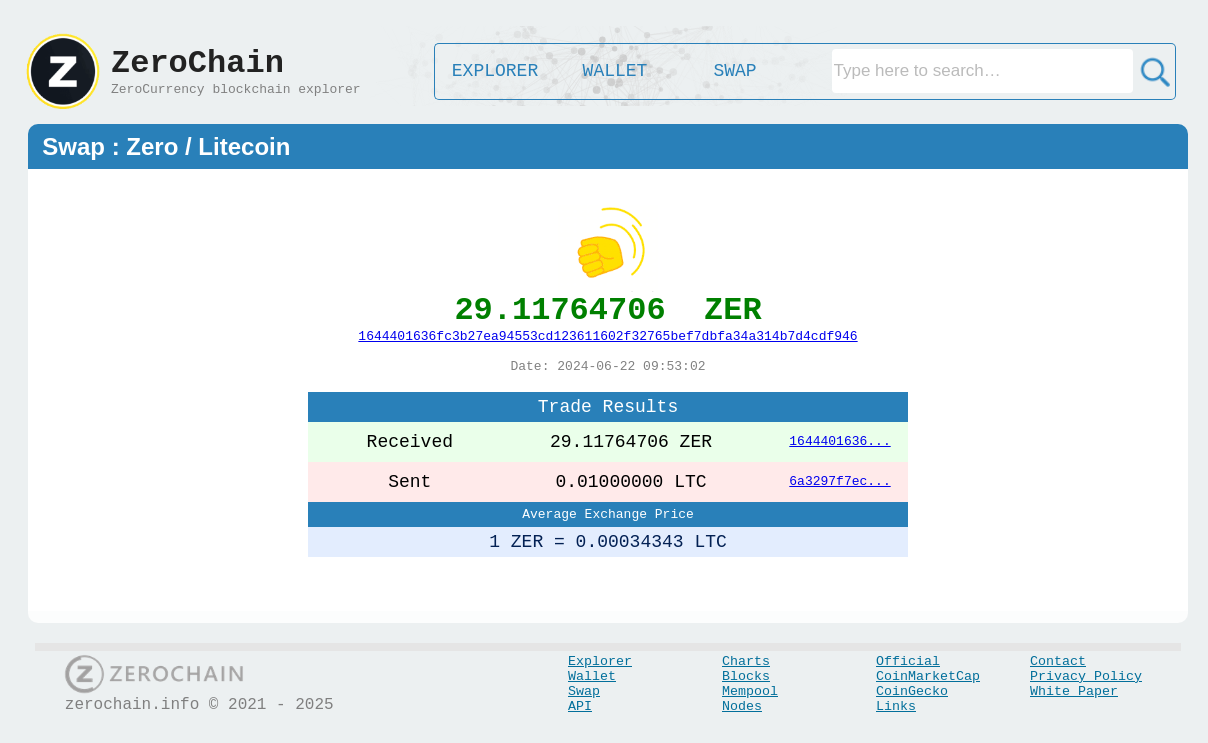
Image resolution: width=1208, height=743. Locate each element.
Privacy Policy (1086, 676)
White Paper (1074, 691)
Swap (584, 691)
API (580, 706)
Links (896, 706)
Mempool (750, 691)
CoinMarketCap (928, 676)
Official (908, 661)
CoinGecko (912, 691)
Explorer (600, 661)
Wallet (592, 676)
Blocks (746, 676)
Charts (746, 661)
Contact (1058, 661)
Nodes (742, 706)
